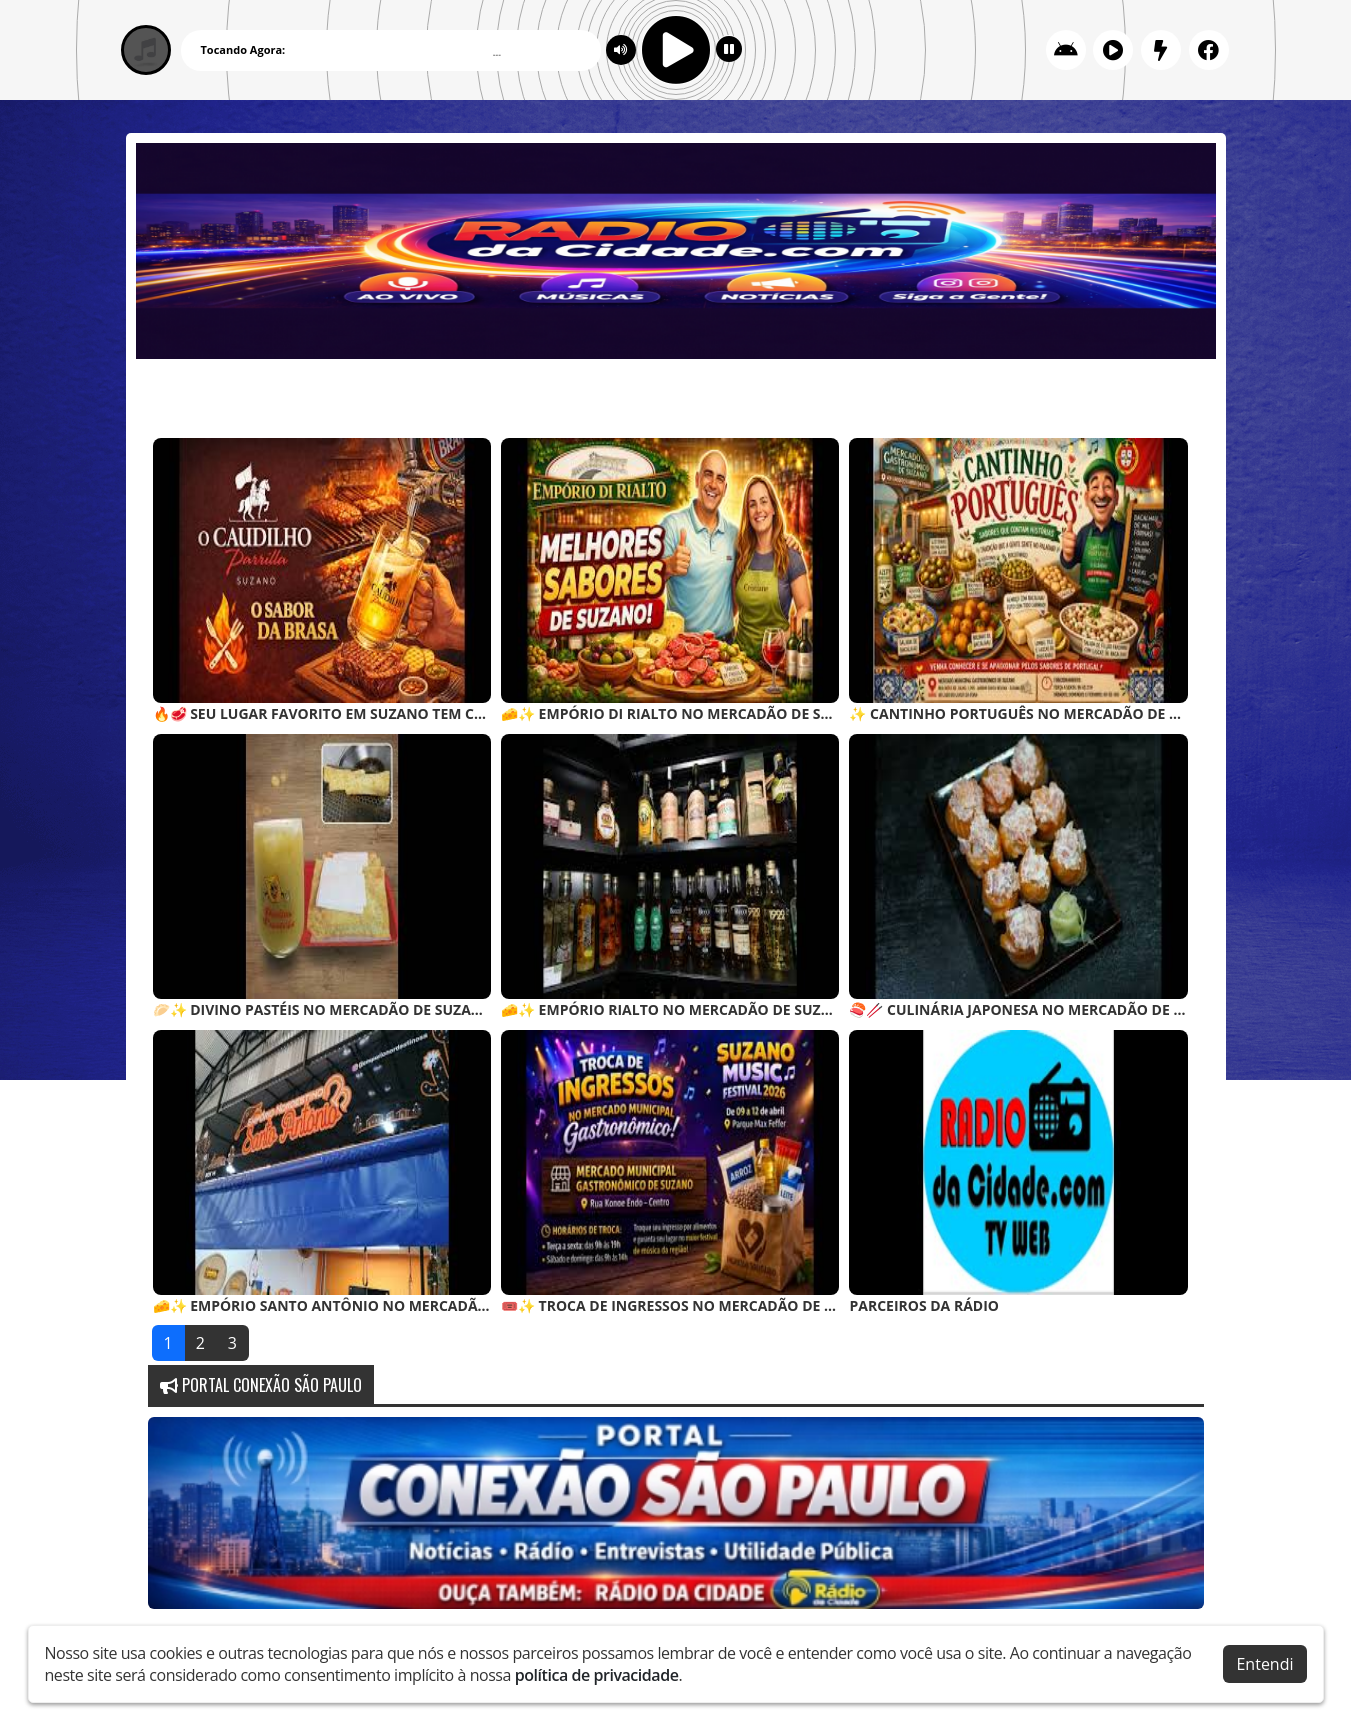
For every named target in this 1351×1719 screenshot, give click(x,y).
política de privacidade (597, 1675)
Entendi (1264, 1664)
